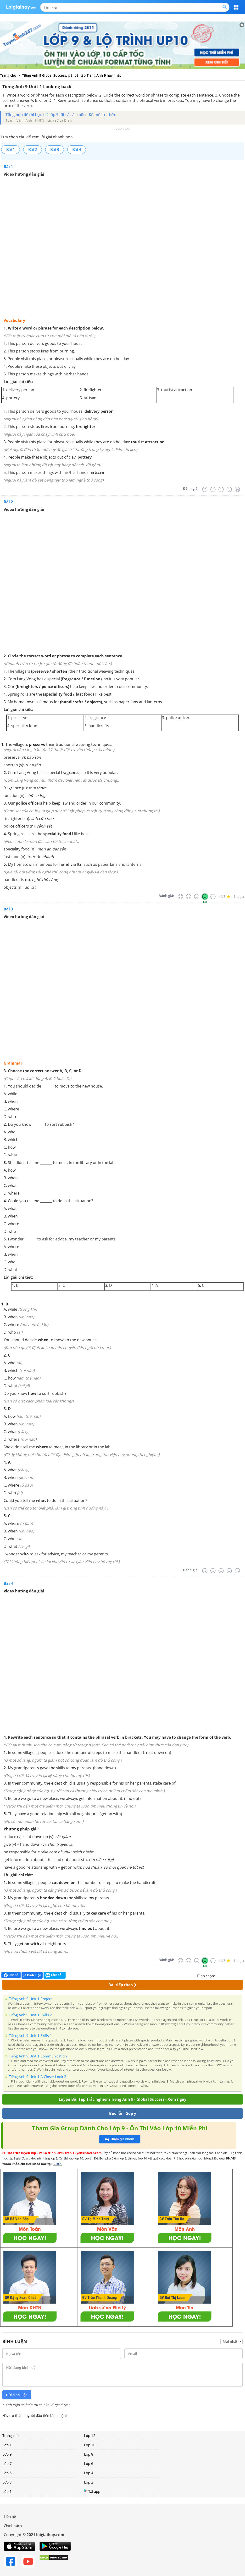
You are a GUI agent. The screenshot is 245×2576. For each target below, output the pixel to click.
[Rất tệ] (205, 489)
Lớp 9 (7, 2454)
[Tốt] (229, 489)
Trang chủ (10, 2435)
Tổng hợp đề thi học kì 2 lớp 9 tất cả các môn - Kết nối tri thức (61, 114)
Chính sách (13, 2525)
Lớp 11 (8, 2444)
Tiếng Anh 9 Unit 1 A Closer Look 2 (37, 2076)
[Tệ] (213, 489)
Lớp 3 (7, 2482)
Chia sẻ (11, 1975)
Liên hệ (10, 2516)
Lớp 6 (88, 2463)
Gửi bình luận (17, 2395)
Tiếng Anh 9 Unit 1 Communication (38, 2056)
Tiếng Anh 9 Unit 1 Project (30, 1998)
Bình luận (32, 1975)
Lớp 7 (7, 2463)
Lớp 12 (89, 2435)
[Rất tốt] (237, 489)
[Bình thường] (221, 489)
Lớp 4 (88, 2472)
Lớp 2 (88, 2482)
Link (57, 2163)
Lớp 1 (7, 2491)
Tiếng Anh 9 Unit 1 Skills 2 (30, 2015)
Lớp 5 (7, 2472)
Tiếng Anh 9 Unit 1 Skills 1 (30, 2035)
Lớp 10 (89, 2444)
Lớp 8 (88, 2454)
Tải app (92, 2491)
